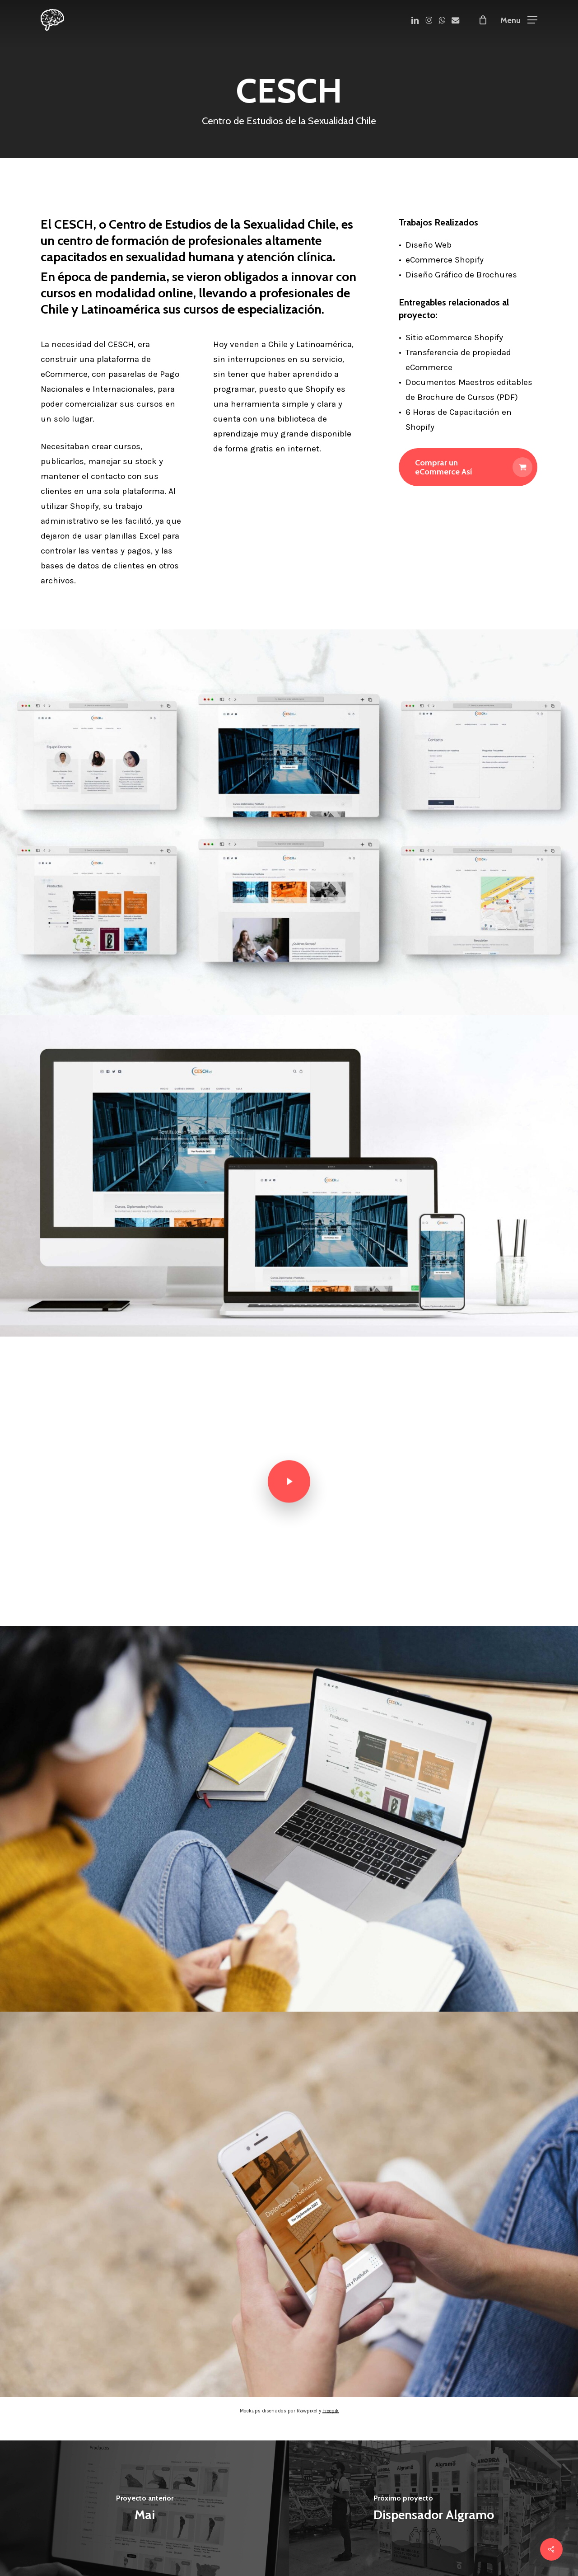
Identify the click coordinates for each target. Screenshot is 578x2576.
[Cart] (483, 20)
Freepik (330, 2411)
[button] (518, 20)
